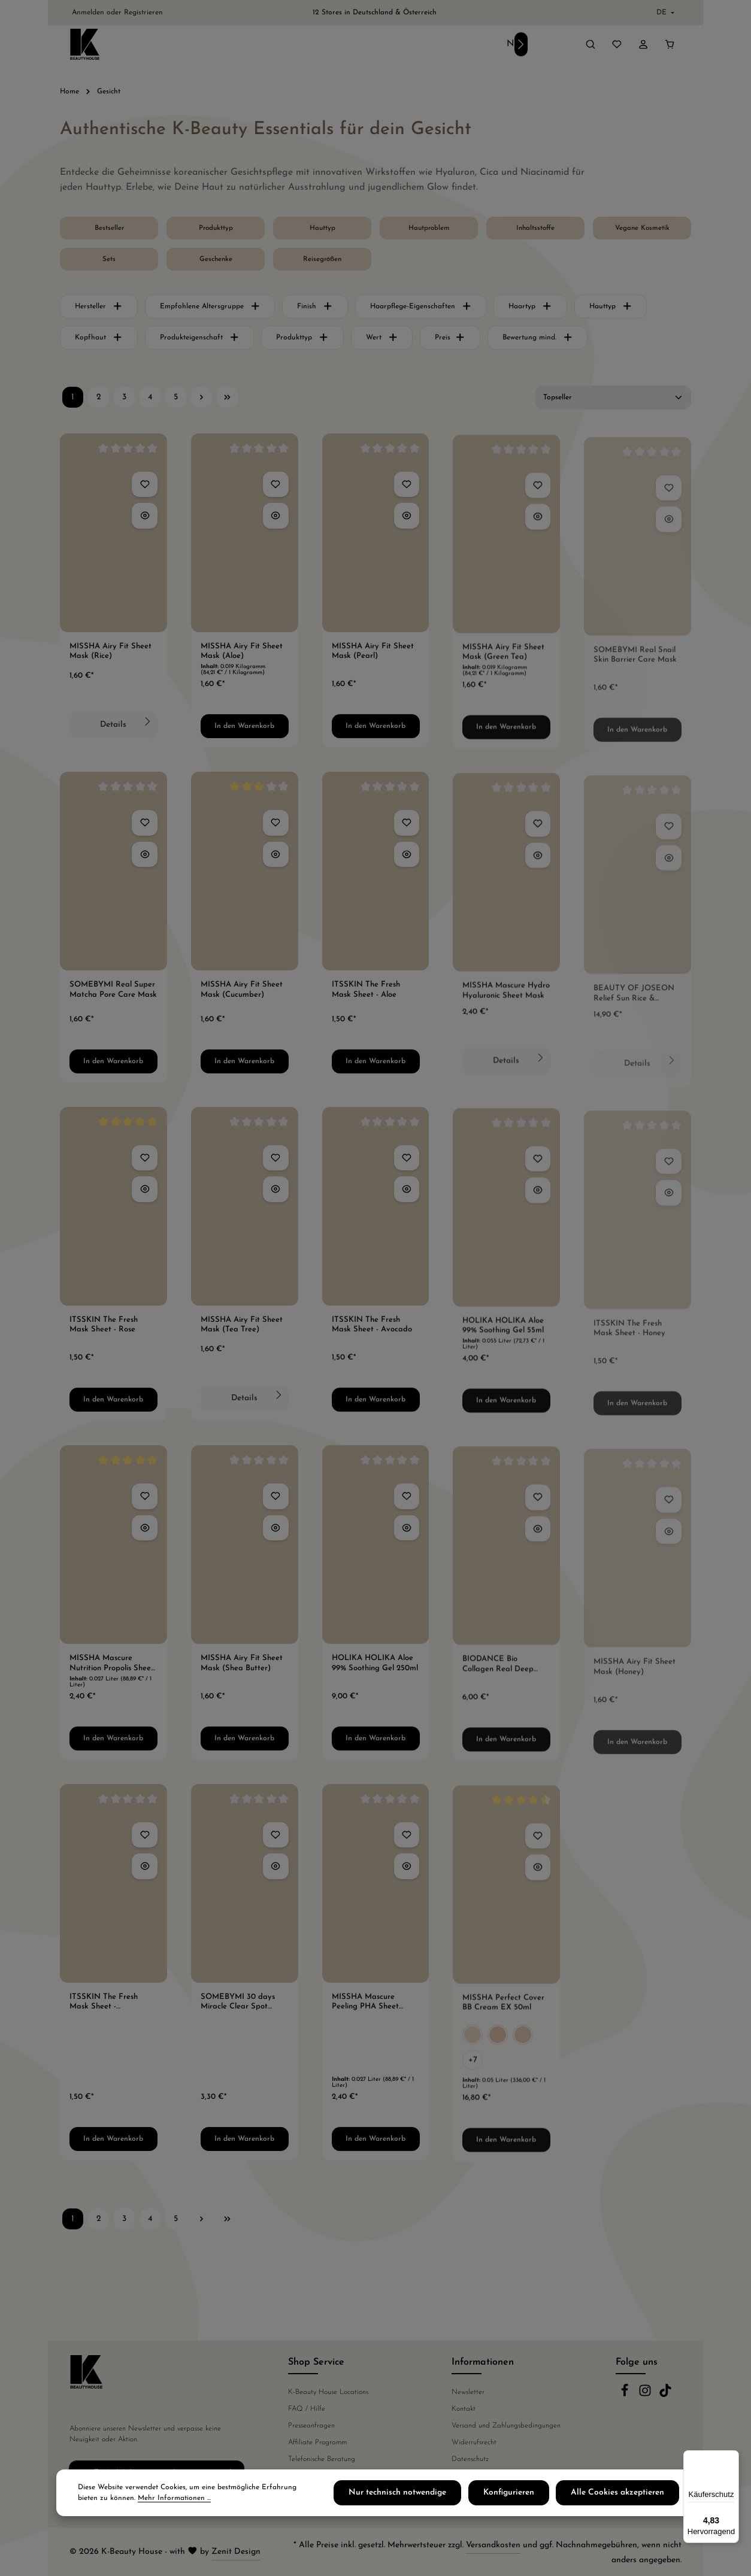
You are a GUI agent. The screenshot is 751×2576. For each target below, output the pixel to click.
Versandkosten (493, 2545)
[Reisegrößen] (322, 262)
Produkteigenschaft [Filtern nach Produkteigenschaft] (200, 341)
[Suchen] (590, 46)
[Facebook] (626, 2395)
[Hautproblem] (429, 231)
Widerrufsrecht (474, 2442)
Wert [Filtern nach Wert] (382, 341)
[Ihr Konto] (643, 46)
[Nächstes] (521, 46)
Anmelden (88, 12)
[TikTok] (665, 2395)
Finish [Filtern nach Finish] (315, 310)
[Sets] (109, 262)
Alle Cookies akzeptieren (625, 2495)
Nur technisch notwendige (428, 2495)
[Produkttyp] (215, 231)
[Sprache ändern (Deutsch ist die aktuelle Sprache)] (664, 12)
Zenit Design (236, 2551)
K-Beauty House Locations (328, 2392)
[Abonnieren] (232, 2472)
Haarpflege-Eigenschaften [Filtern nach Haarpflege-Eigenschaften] (421, 310)
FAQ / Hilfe (306, 2409)
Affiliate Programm (317, 2442)
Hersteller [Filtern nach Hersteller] (99, 310)
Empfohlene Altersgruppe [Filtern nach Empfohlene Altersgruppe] (210, 310)
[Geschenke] (215, 262)
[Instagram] (646, 2395)
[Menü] (732, 2457)
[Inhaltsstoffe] (535, 231)
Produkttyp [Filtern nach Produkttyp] (302, 341)
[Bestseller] (109, 231)
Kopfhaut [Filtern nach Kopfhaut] (99, 341)
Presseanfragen (311, 2425)
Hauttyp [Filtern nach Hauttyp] (610, 310)
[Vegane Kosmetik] (642, 231)
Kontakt (464, 2409)
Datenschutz (470, 2459)
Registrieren (143, 12)
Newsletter (468, 2392)
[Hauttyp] (322, 231)
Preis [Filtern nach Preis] (450, 341)
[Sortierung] (613, 401)
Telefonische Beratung (321, 2459)
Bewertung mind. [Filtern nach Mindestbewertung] (537, 341)
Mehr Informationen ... (141, 2500)
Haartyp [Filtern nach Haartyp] (530, 310)
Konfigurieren (528, 2495)
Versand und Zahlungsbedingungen (506, 2425)
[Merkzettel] (617, 46)
